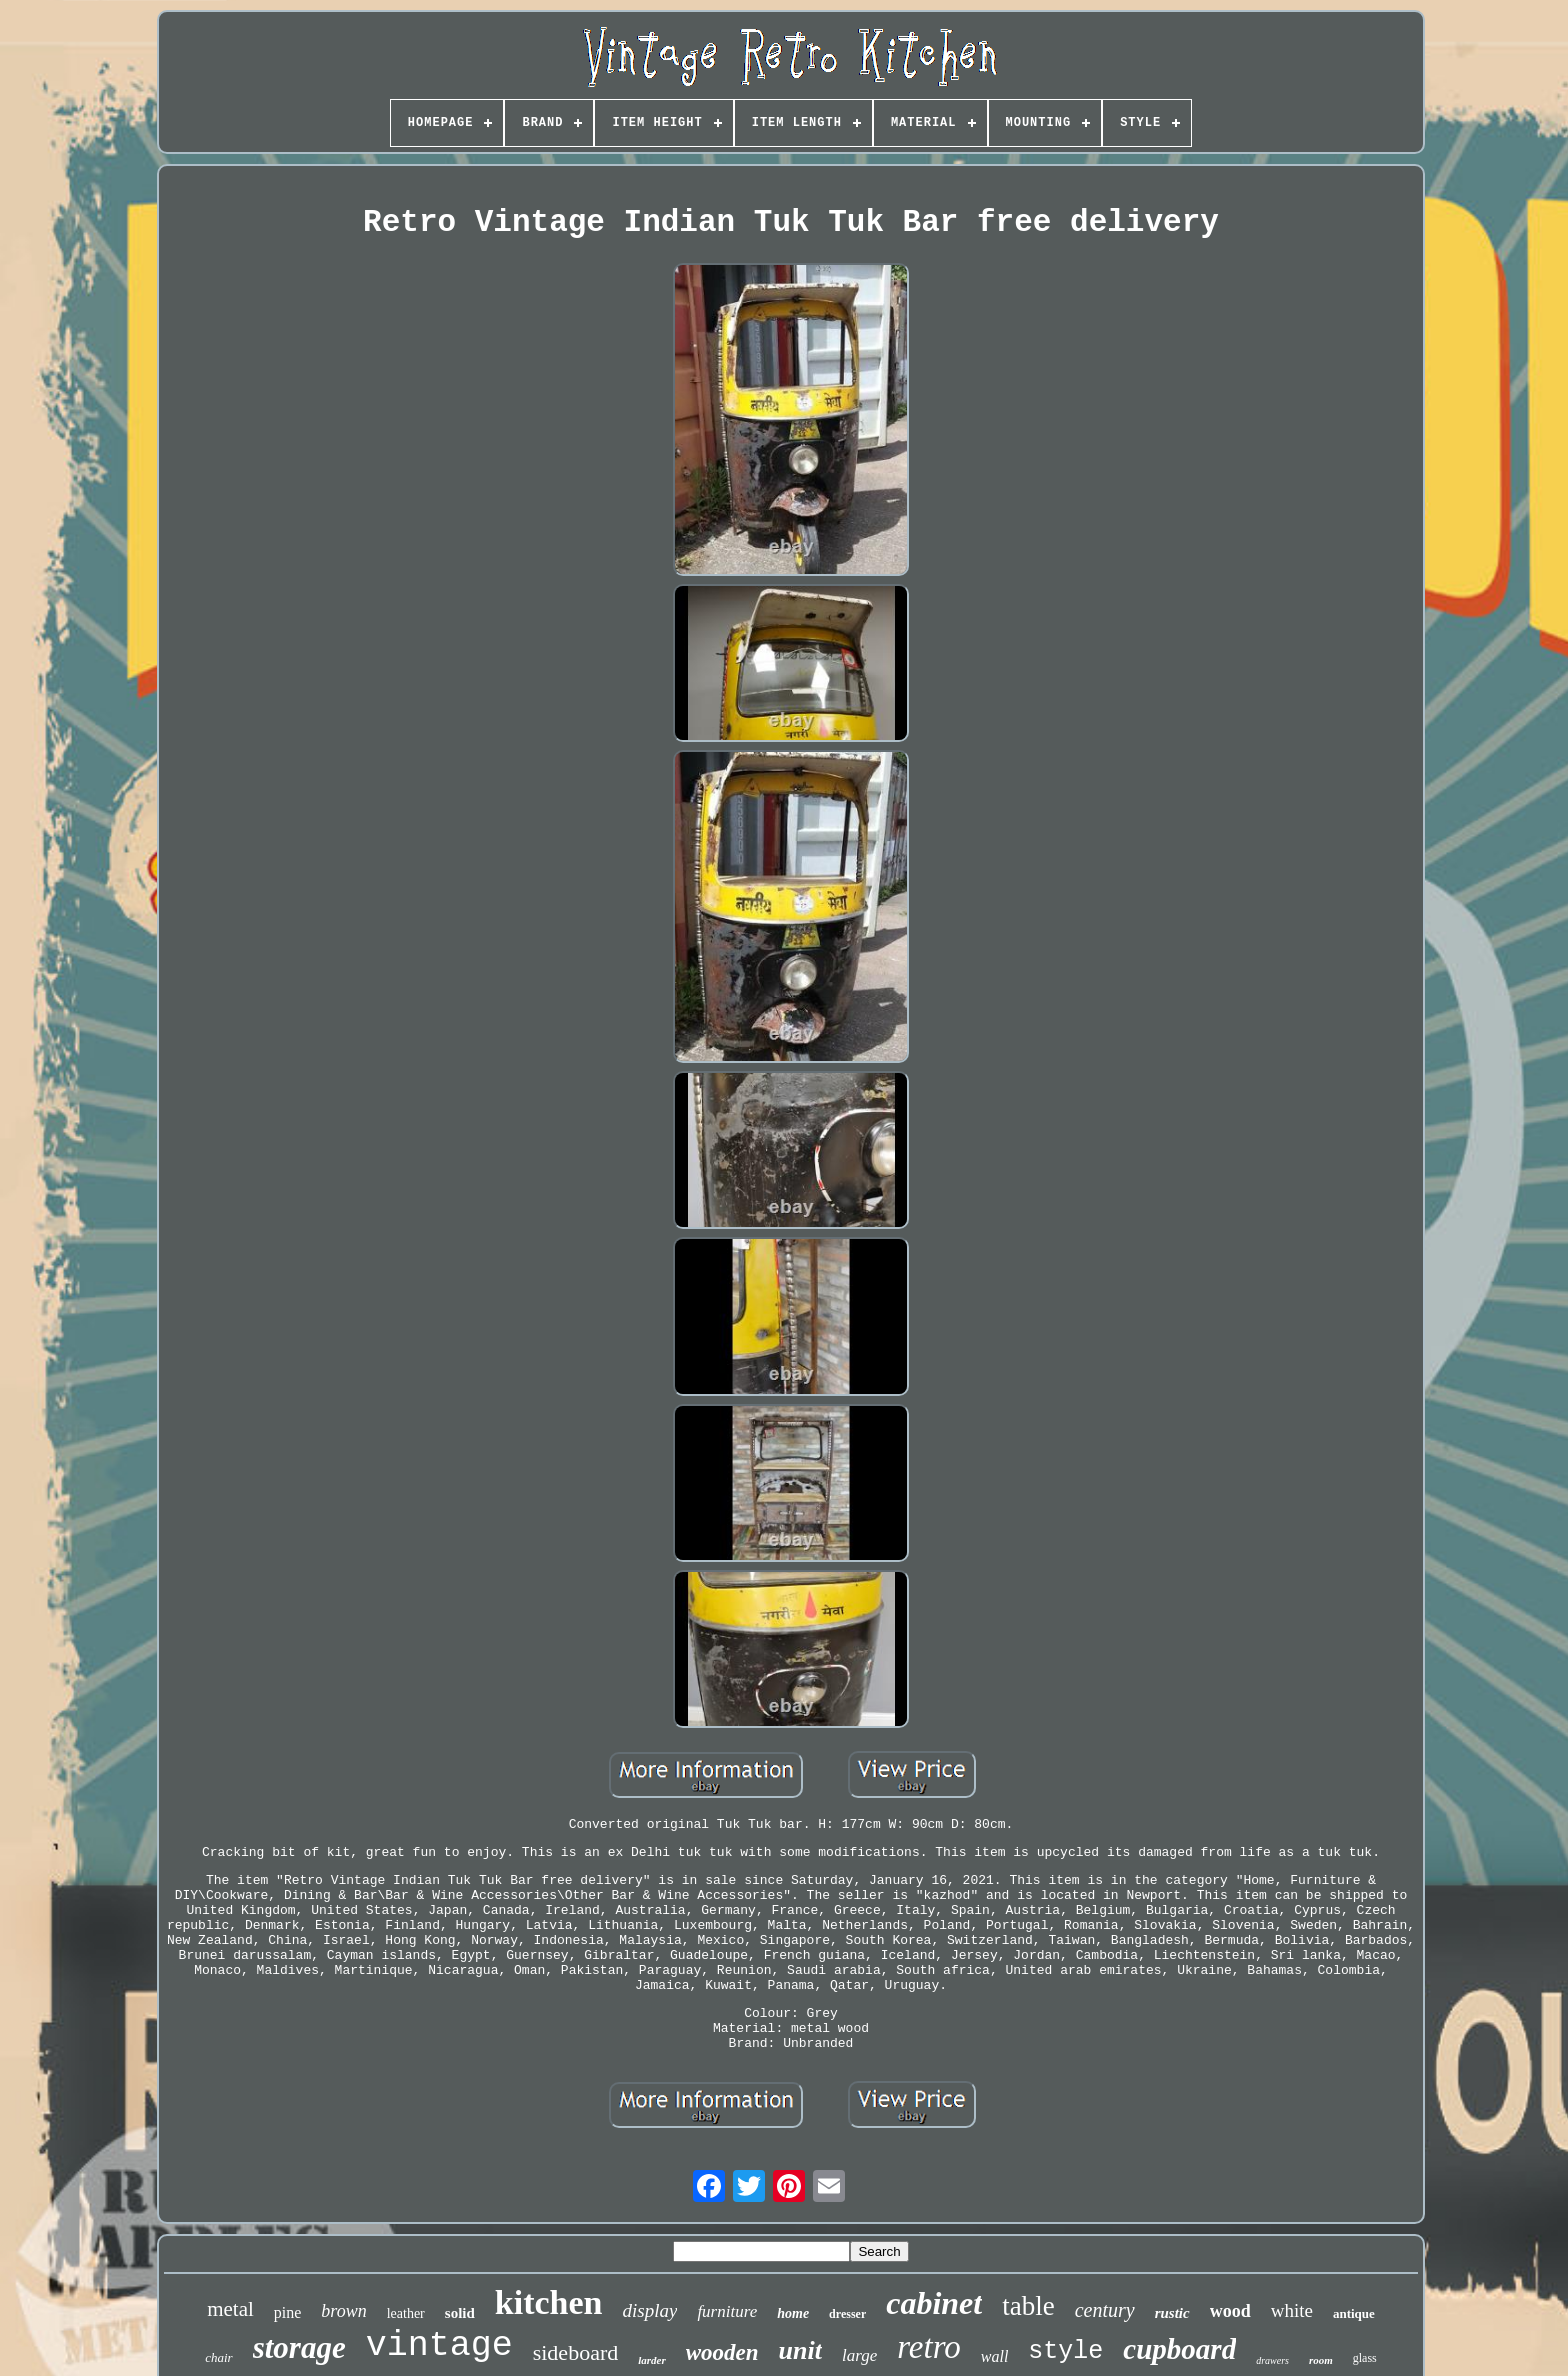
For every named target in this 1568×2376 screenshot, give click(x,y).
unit (800, 2350)
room (1321, 2360)
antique (1354, 2313)
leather (406, 2313)
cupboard (1179, 2349)
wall (995, 2356)
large (859, 2355)
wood (1230, 2311)
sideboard (576, 2352)
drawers (1272, 2360)
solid (460, 2313)
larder (652, 2360)
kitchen (549, 2302)
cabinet (934, 2303)
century (1105, 2310)
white (1292, 2310)
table (1028, 2306)
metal (230, 2309)
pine (288, 2312)
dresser (847, 2314)
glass (1365, 2358)
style (1065, 2351)
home (793, 2313)
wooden (722, 2352)
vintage (439, 2346)
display (650, 2310)
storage (299, 2347)
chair (218, 2357)
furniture (727, 2311)
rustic (1172, 2313)
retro (929, 2347)
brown (343, 2311)
